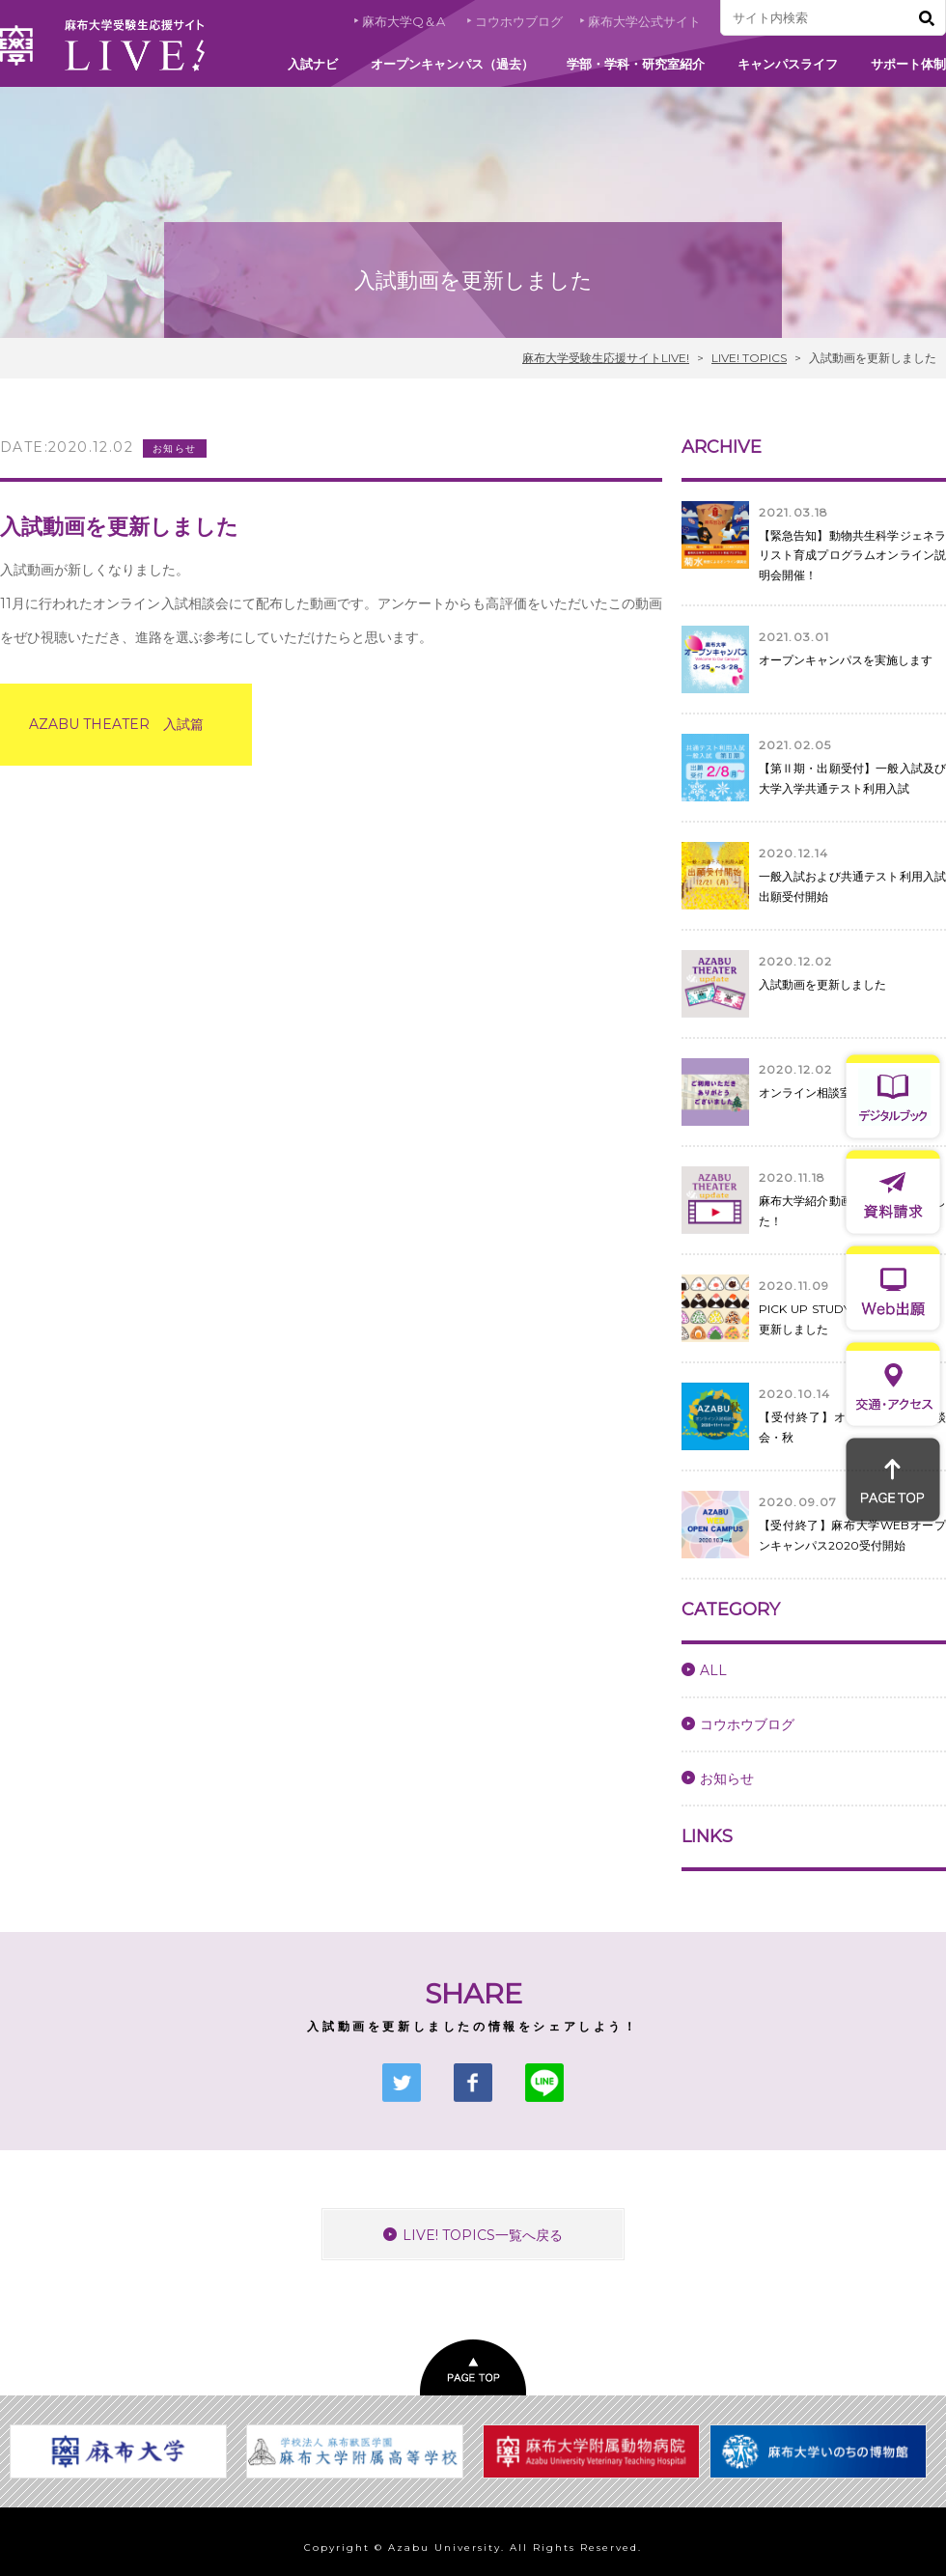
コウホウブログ (519, 21)
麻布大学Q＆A (403, 21)
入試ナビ (313, 63)
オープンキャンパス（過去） (452, 63)
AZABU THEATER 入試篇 (116, 724)
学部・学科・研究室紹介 (636, 63)
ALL (713, 1670)
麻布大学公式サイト (644, 21)
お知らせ (727, 1778)
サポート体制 (908, 63)
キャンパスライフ (787, 63)
